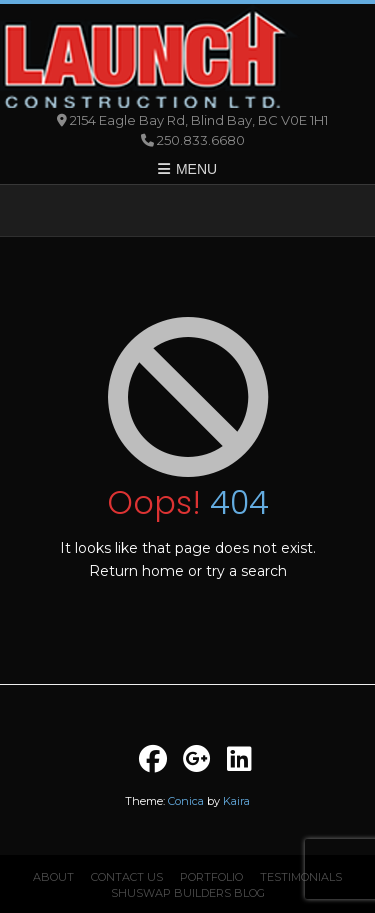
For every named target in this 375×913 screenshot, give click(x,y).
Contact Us (127, 877)
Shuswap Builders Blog (188, 893)
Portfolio (211, 877)
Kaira (236, 801)
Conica (186, 801)
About (53, 877)
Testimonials (301, 877)
